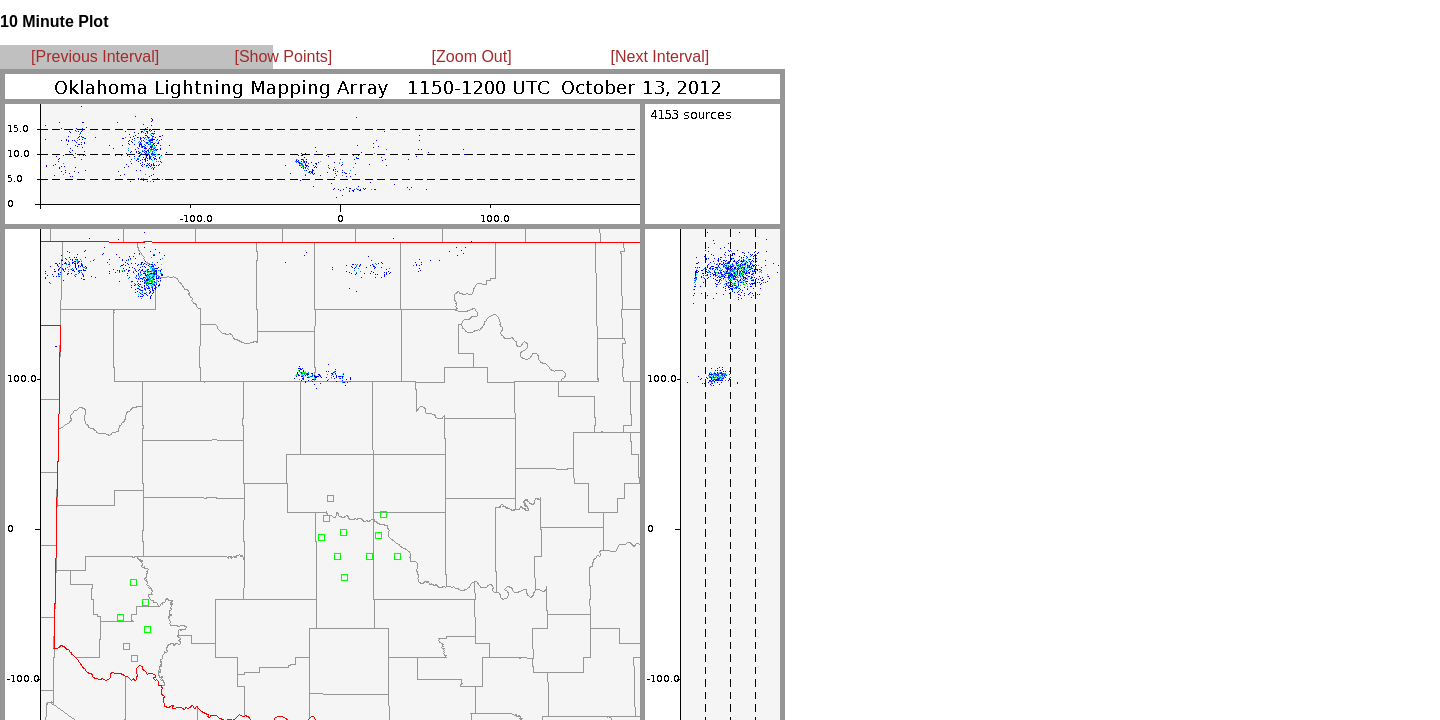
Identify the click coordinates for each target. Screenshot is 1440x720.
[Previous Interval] (95, 56)
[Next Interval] (660, 56)
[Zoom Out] (472, 56)
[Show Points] (283, 56)
